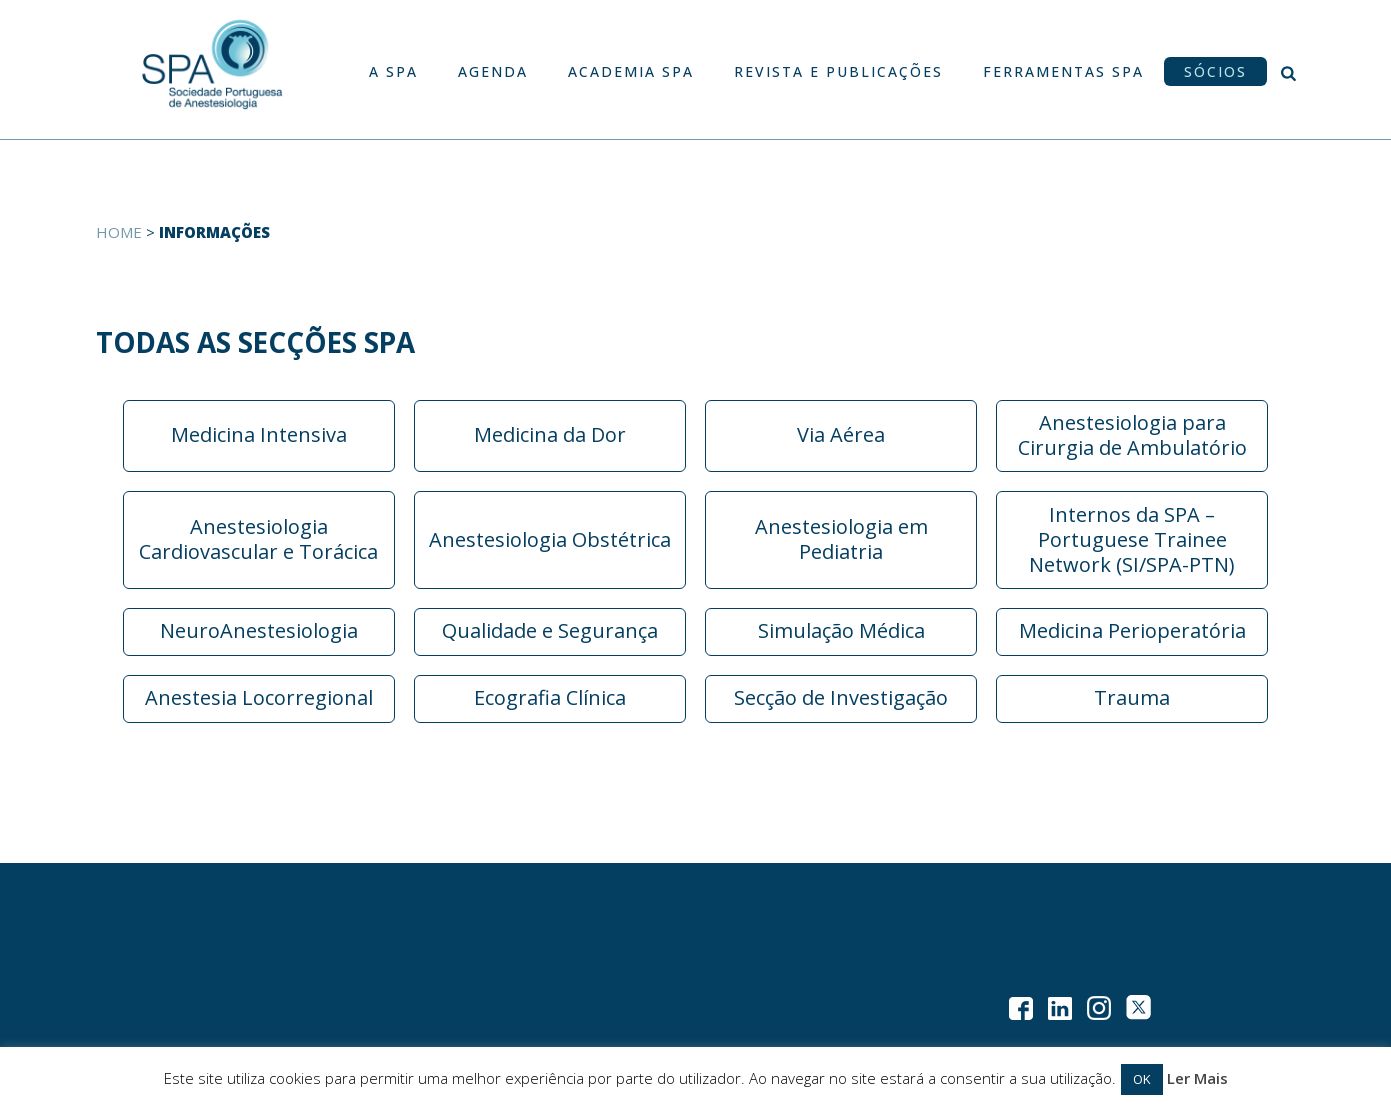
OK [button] (1142, 1079)
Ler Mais (1197, 1078)
